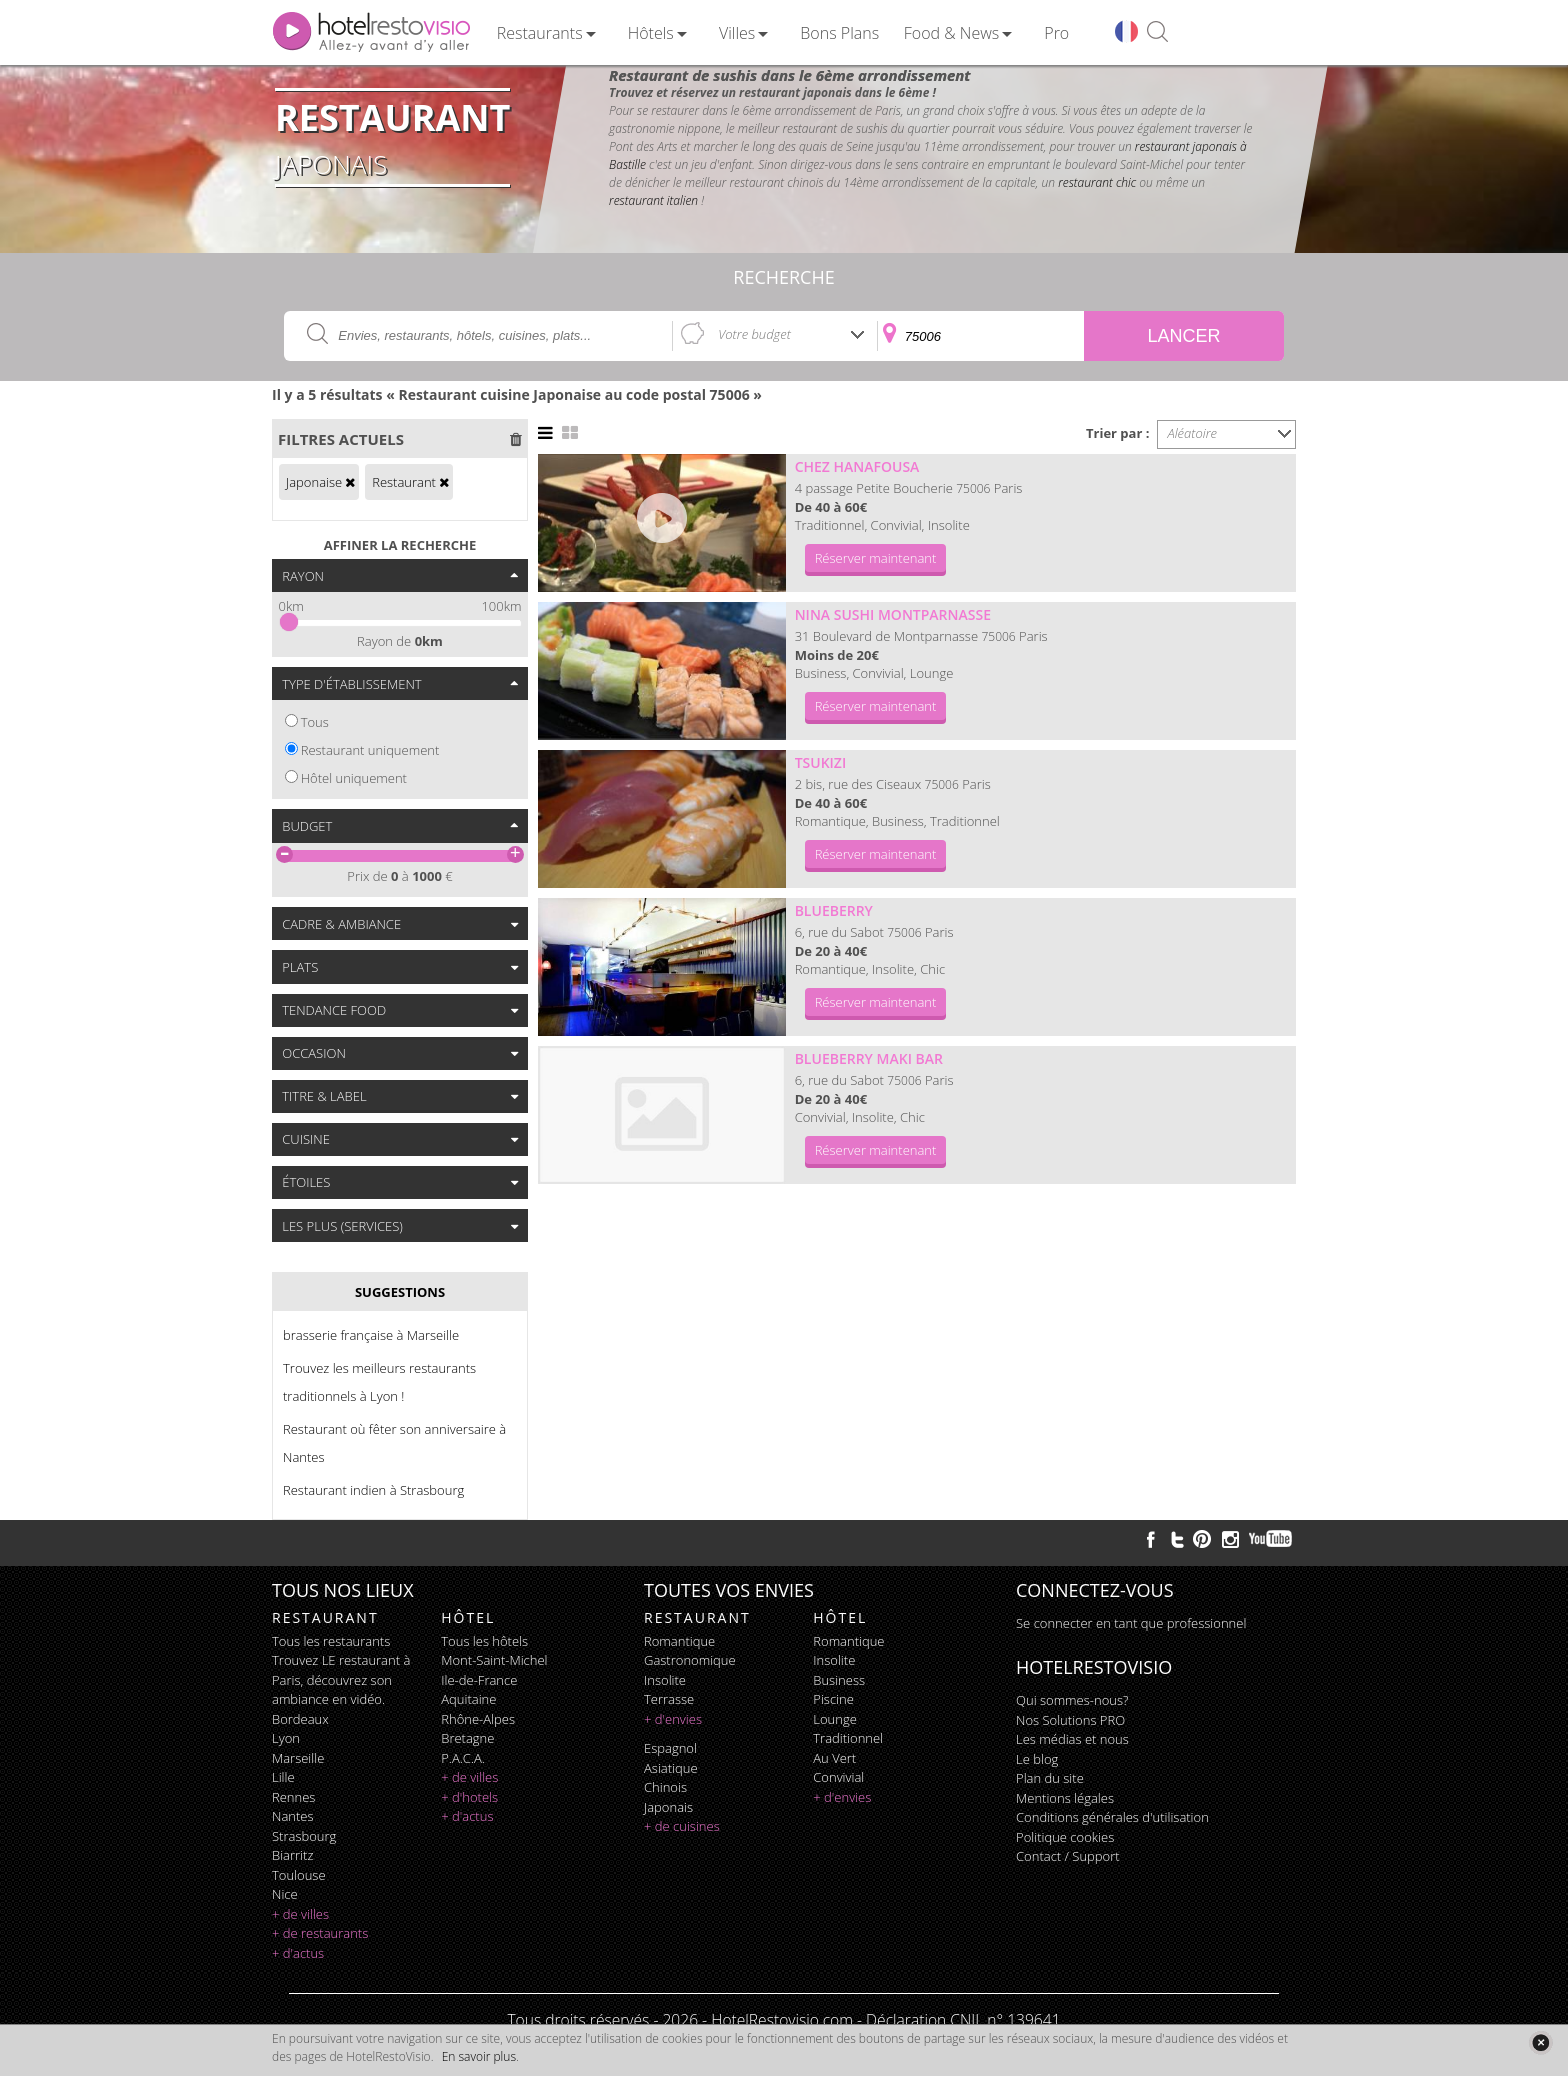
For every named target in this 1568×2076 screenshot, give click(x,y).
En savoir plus (479, 2056)
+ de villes (300, 1914)
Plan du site (1050, 1778)
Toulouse (299, 1875)
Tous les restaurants (331, 1641)
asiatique (671, 1768)
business (839, 1680)
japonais (668, 1807)
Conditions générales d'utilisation (1112, 1817)
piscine (833, 1699)
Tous (315, 722)
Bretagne (467, 1738)
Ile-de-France (479, 1680)
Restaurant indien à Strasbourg (373, 1490)
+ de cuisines (682, 1826)
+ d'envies (673, 1719)
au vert (834, 1758)
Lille (283, 1777)
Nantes (292, 1816)
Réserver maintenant (876, 558)
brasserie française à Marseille (371, 1335)
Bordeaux (300, 1719)
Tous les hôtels (484, 1641)
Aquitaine (468, 1699)
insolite (665, 1680)
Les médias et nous (1072, 1739)
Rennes (293, 1797)
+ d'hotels (469, 1797)
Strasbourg (304, 1836)
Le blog (1037, 1759)
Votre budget (754, 334)
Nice (285, 1894)
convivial (838, 1777)
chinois (665, 1787)
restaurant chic (1097, 182)
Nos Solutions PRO (1070, 1720)
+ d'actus (298, 1953)
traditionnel (848, 1738)
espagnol (670, 1748)
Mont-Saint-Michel (494, 1660)
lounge (835, 1719)
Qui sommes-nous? (1072, 1700)
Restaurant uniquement (370, 750)
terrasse (669, 1699)
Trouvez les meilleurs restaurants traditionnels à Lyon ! (379, 1382)
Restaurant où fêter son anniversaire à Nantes (394, 1443)
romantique (679, 1641)
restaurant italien (653, 200)
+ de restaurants (320, 1933)
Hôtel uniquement (354, 778)
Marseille (298, 1758)
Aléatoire (1193, 433)
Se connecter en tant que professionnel (1131, 1623)
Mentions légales (1065, 1798)
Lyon (286, 1738)
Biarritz (292, 1855)
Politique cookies (1065, 1837)
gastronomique (690, 1660)
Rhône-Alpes (478, 1719)
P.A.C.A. (463, 1758)
